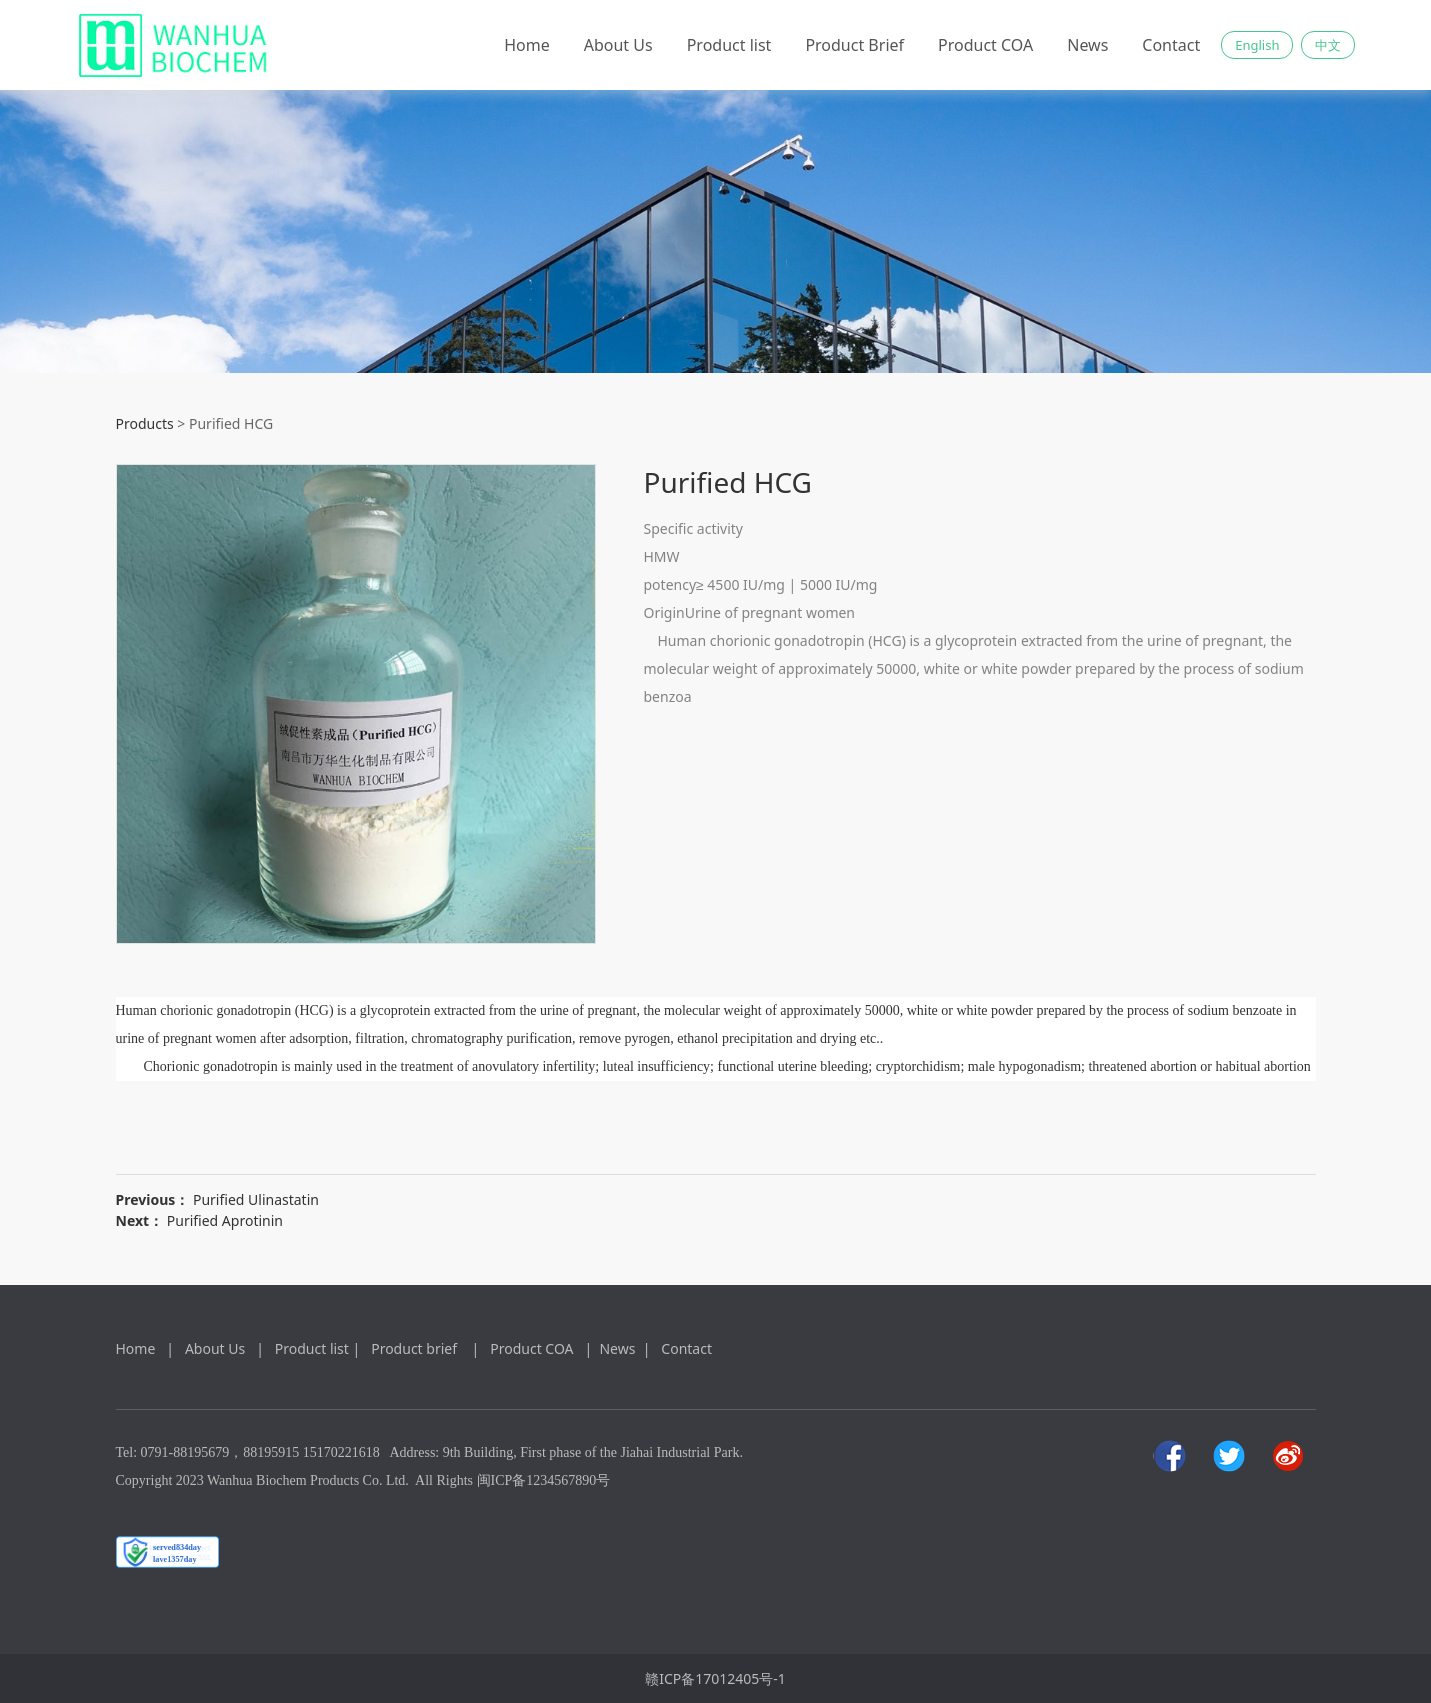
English (1257, 45)
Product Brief (854, 45)
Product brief (417, 1348)
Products (145, 423)
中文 (1328, 45)
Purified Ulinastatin (256, 1199)
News (1087, 45)
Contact (1171, 45)
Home (527, 45)
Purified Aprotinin (225, 1220)
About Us (618, 45)
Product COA (985, 45)
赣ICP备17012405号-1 (715, 1678)
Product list (729, 45)
